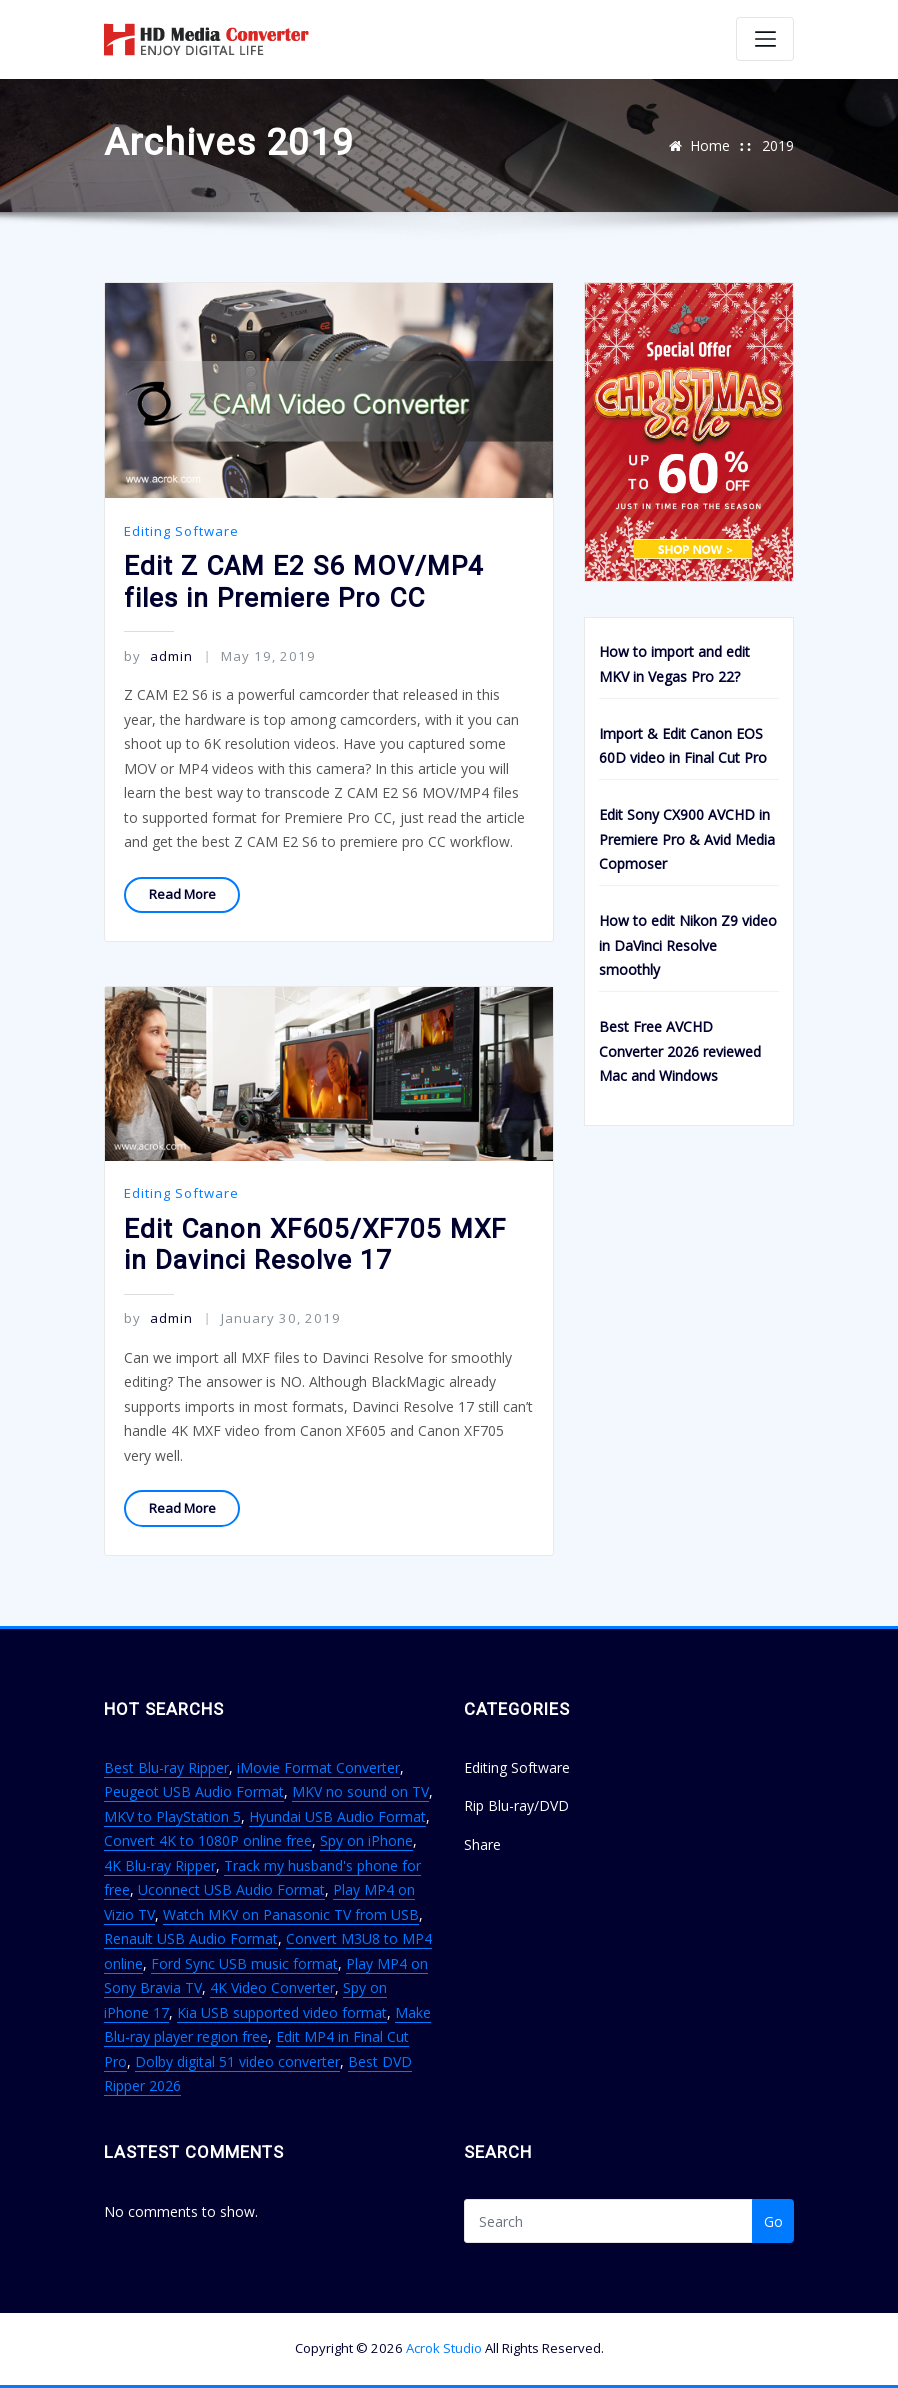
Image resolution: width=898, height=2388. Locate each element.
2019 (778, 145)
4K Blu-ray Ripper (160, 1865)
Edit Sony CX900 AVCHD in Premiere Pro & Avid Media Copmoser (687, 839)
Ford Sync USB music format (244, 1963)
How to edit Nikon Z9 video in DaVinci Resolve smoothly (688, 945)
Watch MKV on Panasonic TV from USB (291, 1914)
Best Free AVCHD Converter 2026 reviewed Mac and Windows (680, 1051)
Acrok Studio (444, 2348)
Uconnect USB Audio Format (231, 1889)
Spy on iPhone (366, 1840)
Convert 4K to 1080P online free (208, 1840)
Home (710, 145)
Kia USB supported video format (282, 2012)
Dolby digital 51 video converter (237, 2061)
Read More (182, 894)
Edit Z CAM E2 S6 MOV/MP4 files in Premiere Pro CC (304, 582)
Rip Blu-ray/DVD (516, 1805)
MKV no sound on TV (360, 1791)
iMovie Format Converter (318, 1767)
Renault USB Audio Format (191, 1938)
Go (773, 2221)
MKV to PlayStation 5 (172, 1816)
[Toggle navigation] (765, 39)
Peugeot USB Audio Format (194, 1791)
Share (482, 1844)
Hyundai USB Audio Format (337, 1816)
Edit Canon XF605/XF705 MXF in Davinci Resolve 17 (315, 1245)
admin (158, 656)
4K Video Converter (272, 1987)
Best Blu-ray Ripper (166, 1767)
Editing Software (181, 531)
